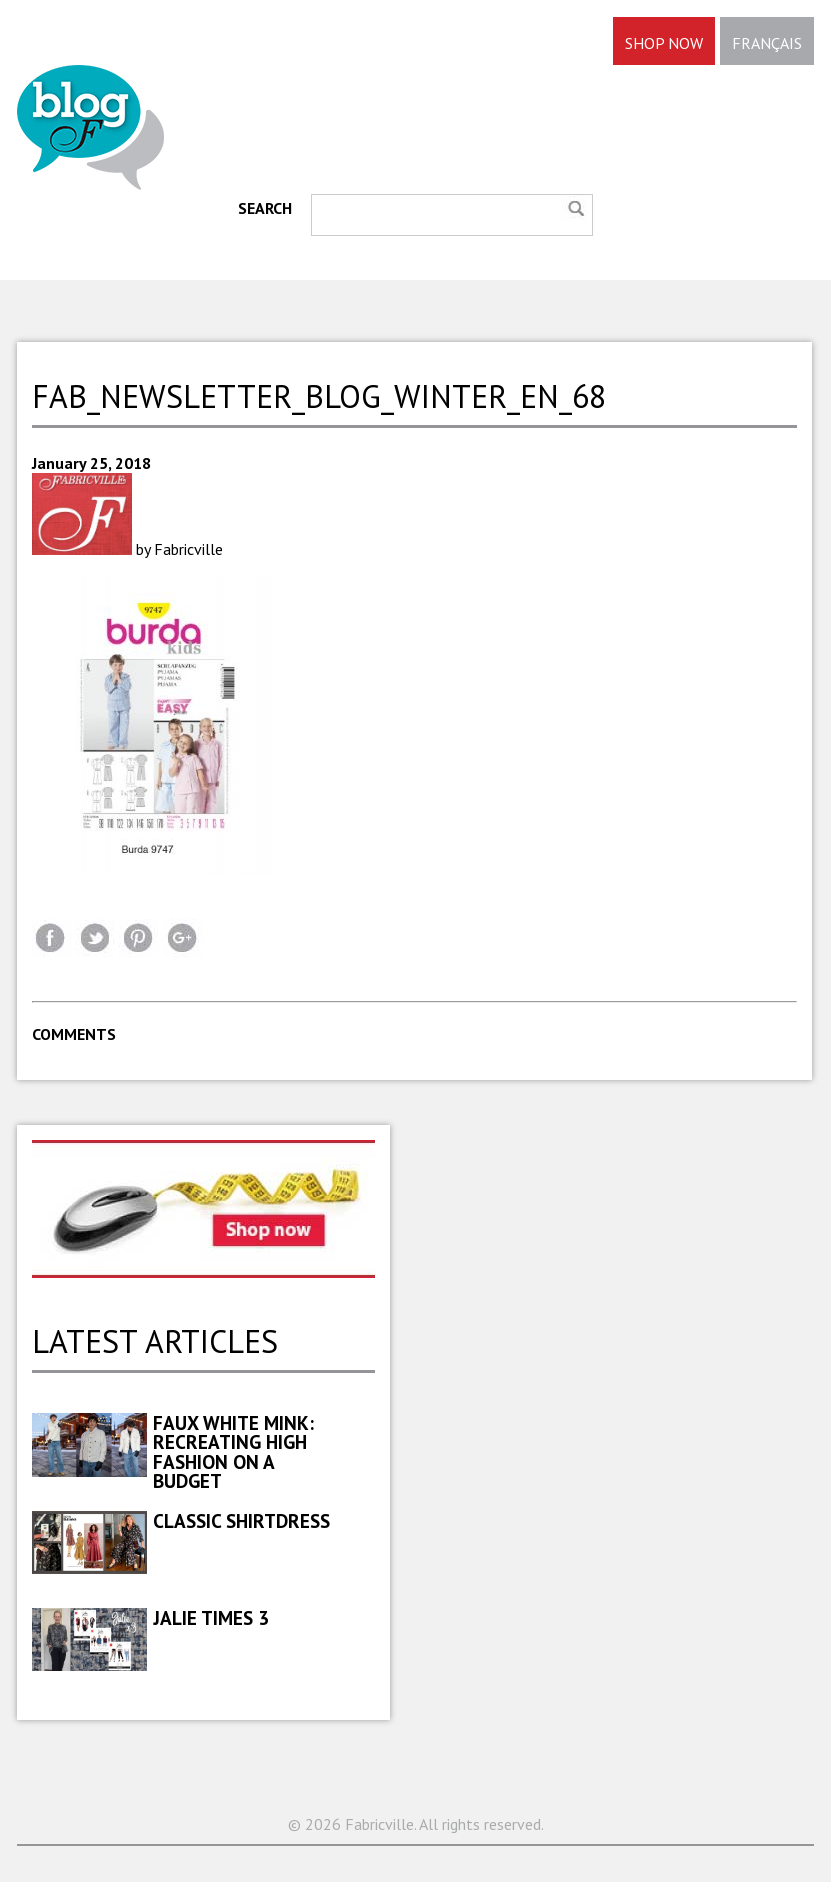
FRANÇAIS (767, 43)
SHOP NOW (664, 43)
